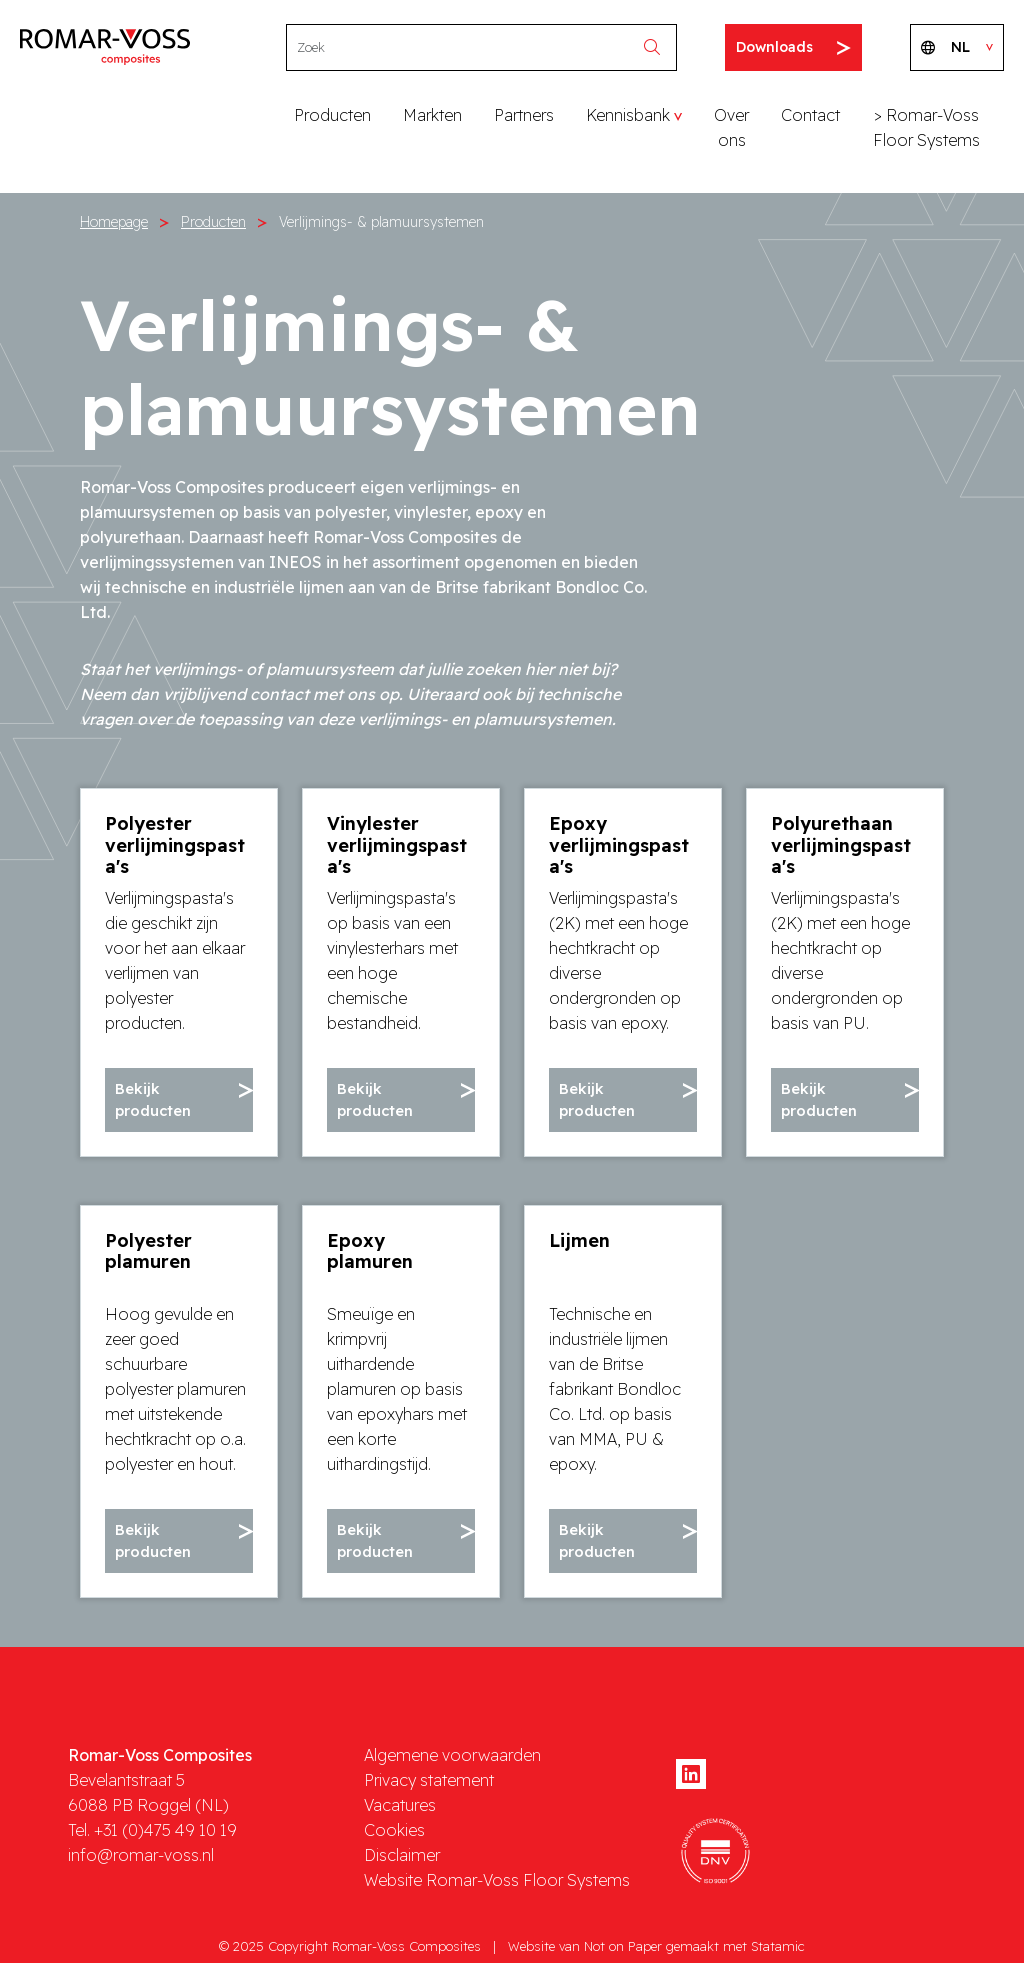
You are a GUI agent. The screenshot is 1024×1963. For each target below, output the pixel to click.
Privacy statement (429, 1777)
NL (957, 47)
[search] (657, 47)
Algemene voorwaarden (452, 1752)
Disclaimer (402, 1852)
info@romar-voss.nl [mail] (141, 1852)
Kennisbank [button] (628, 115)
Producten (213, 222)
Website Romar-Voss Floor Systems (497, 1877)
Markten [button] (432, 115)
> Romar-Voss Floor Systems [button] (926, 127)
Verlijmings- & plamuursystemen (381, 222)
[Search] (462, 47)
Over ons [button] (731, 127)
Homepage (114, 222)
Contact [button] (810, 115)
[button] (179, 1099)
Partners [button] (524, 115)
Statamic (778, 1943)
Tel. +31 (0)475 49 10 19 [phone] (152, 1827)
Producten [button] (332, 115)
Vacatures (400, 1802)
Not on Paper (623, 1943)
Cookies (394, 1827)
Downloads (793, 47)
